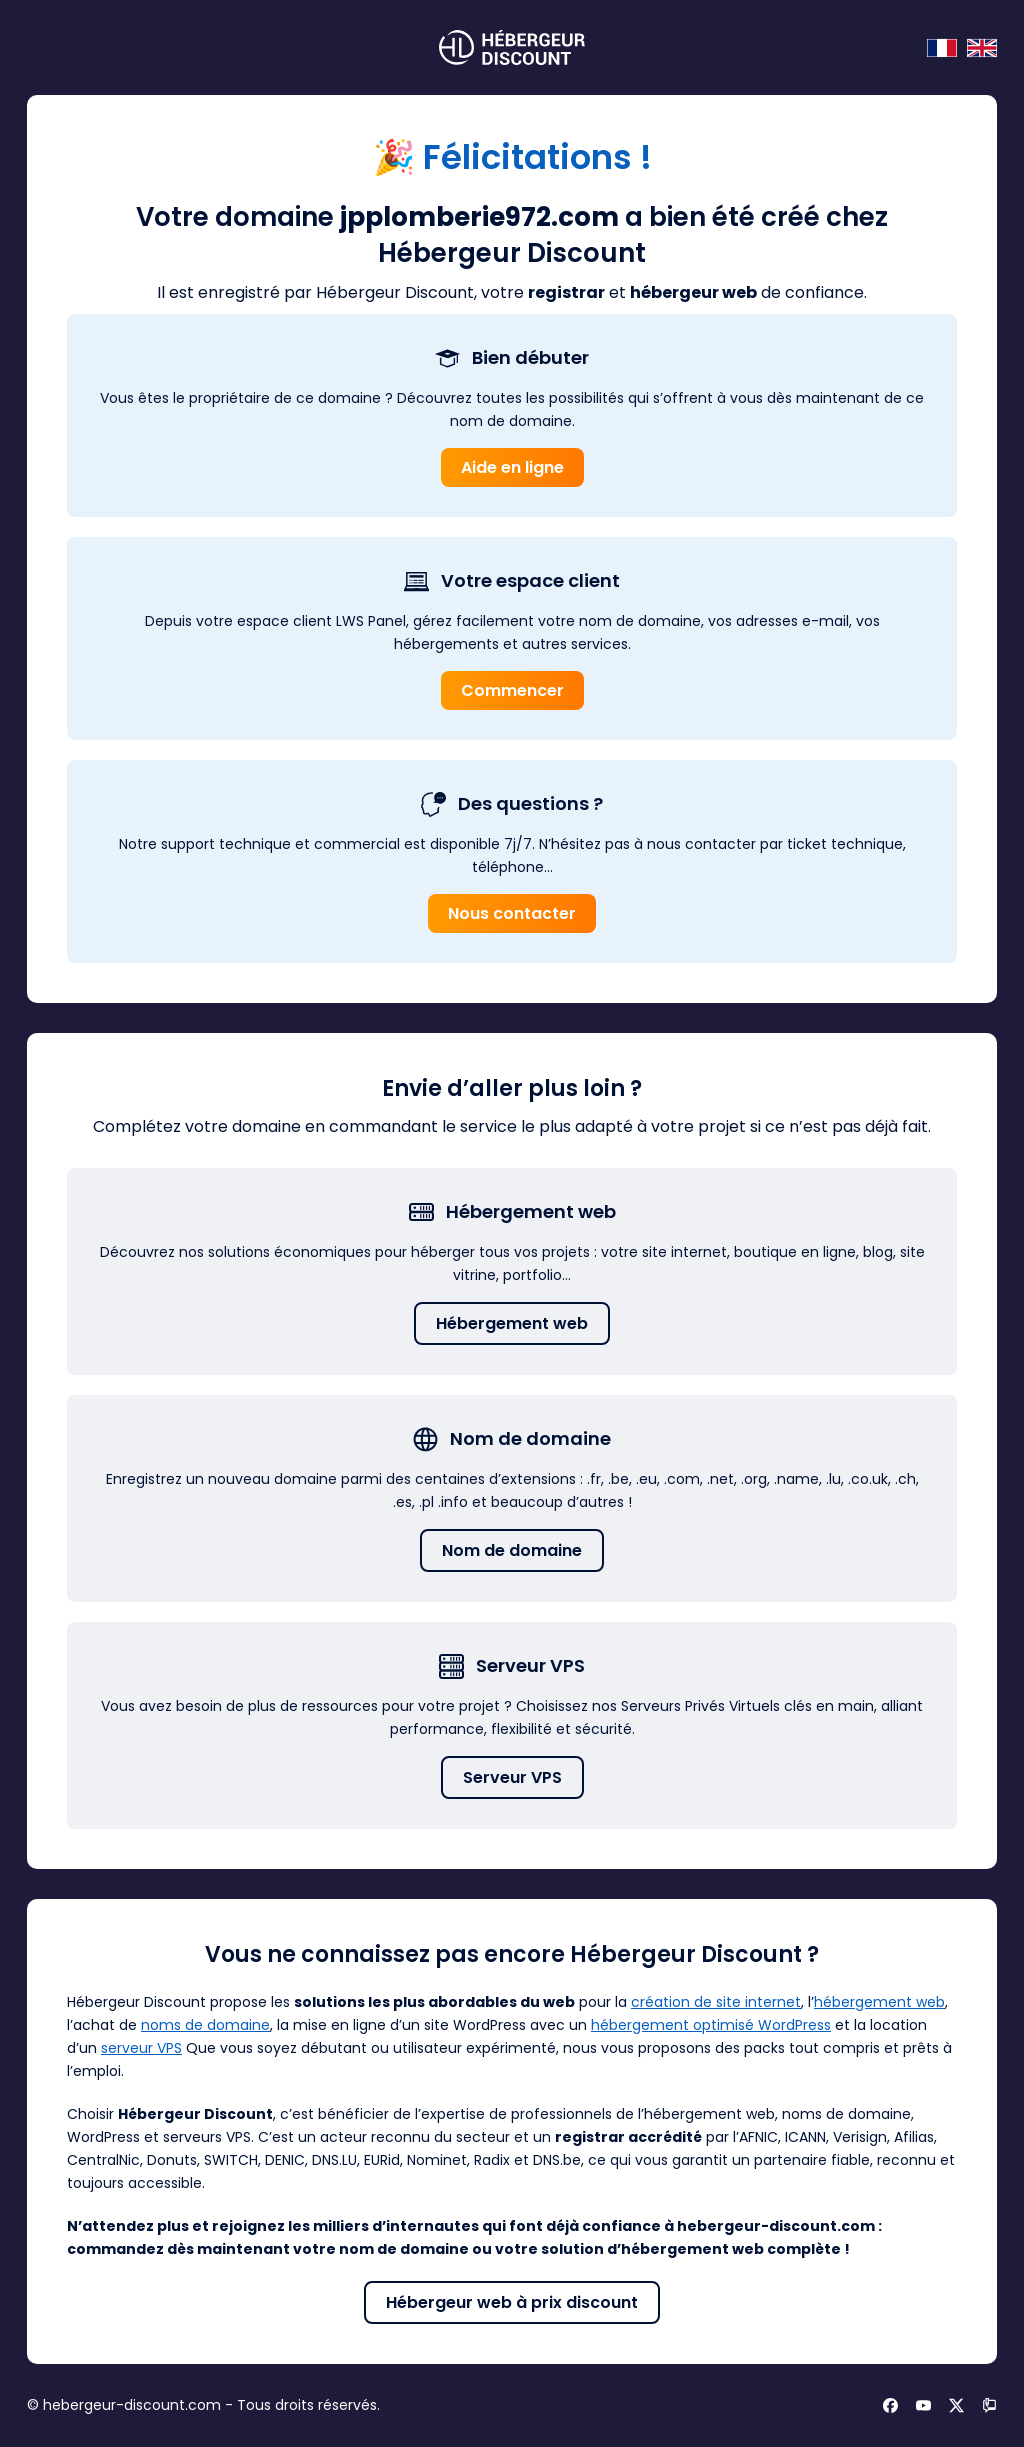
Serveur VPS (512, 1777)
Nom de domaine (512, 1550)
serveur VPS (141, 2048)
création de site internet (716, 2002)
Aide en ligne (512, 467)
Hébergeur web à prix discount (512, 2302)
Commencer (512, 690)
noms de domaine (205, 2025)
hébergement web (879, 2002)
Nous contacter (512, 913)
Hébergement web (512, 1323)
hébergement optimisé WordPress (711, 2025)
